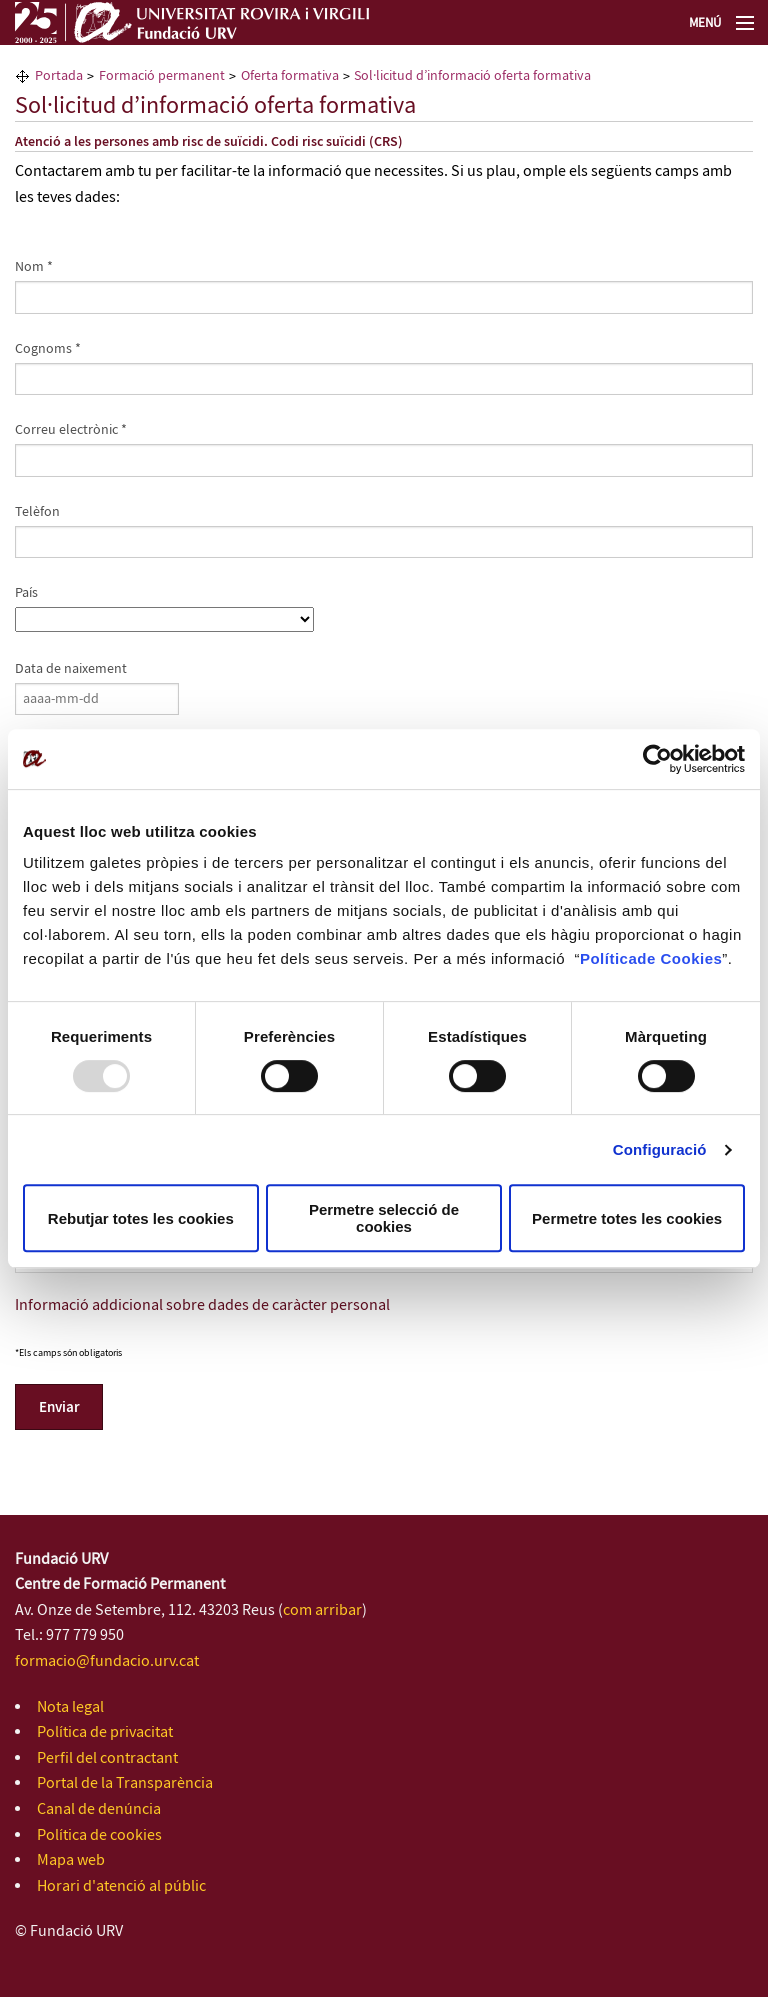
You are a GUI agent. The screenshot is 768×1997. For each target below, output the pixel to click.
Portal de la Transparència (125, 1783)
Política (608, 958)
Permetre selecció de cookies (384, 1218)
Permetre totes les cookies (627, 1218)
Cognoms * (48, 349)
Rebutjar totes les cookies (141, 1218)
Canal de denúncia (99, 1809)
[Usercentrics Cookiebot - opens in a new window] (657, 759)
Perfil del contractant (107, 1758)
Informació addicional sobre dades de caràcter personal (202, 1305)
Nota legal (70, 1707)
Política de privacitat (105, 1732)
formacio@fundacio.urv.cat (107, 1661)
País (26, 593)
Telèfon (37, 512)
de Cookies (679, 958)
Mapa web (71, 1860)
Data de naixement (71, 669)
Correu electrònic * (71, 430)
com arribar (322, 1610)
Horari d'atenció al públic (121, 1886)
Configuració (660, 1149)
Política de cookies (99, 1835)
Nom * (34, 267)
